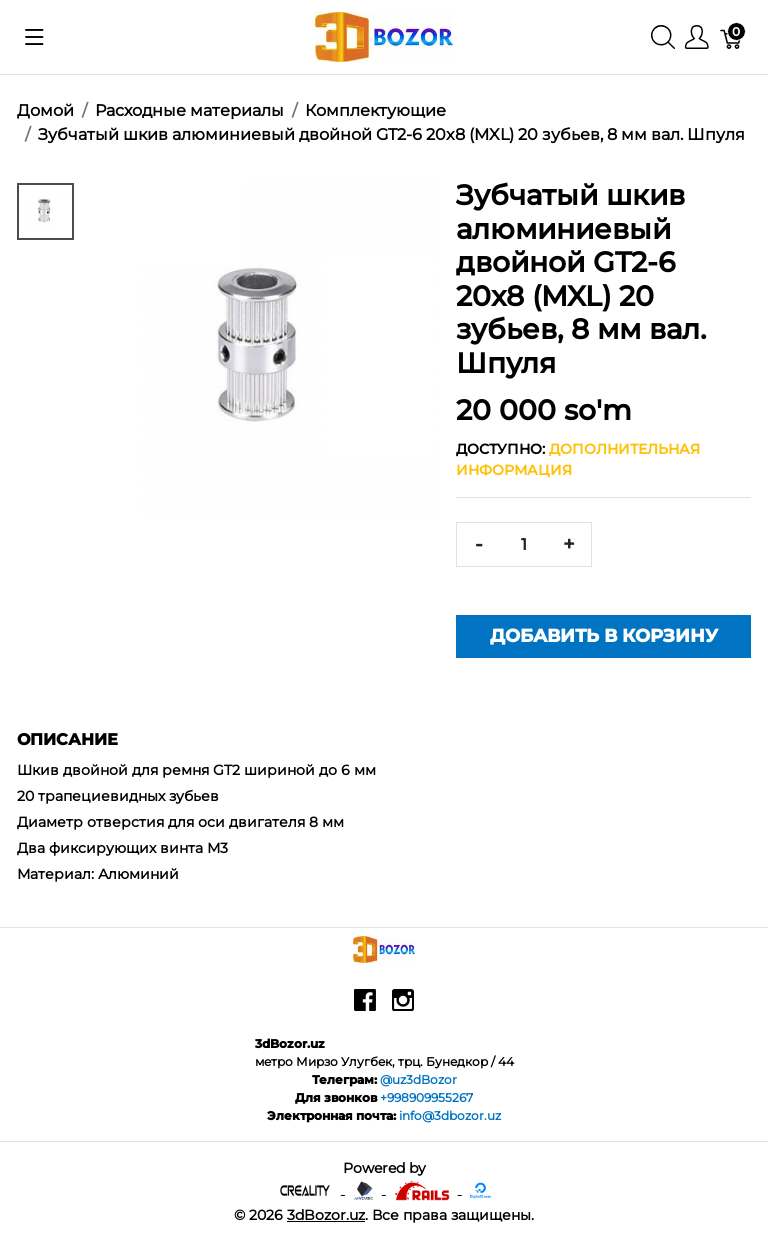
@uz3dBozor (418, 1079)
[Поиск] (663, 37)
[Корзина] (732, 37)
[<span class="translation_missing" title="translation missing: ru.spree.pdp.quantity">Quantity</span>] (524, 544)
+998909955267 (426, 1097)
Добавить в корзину (604, 636)
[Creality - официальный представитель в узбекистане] (306, 1189)
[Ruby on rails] (424, 1189)
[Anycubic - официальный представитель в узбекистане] (365, 1189)
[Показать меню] (34, 37)
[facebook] (365, 1007)
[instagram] (403, 1007)
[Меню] (697, 37)
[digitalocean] (480, 1189)
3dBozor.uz (326, 1215)
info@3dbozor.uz (450, 1115)
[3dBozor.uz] (384, 35)
